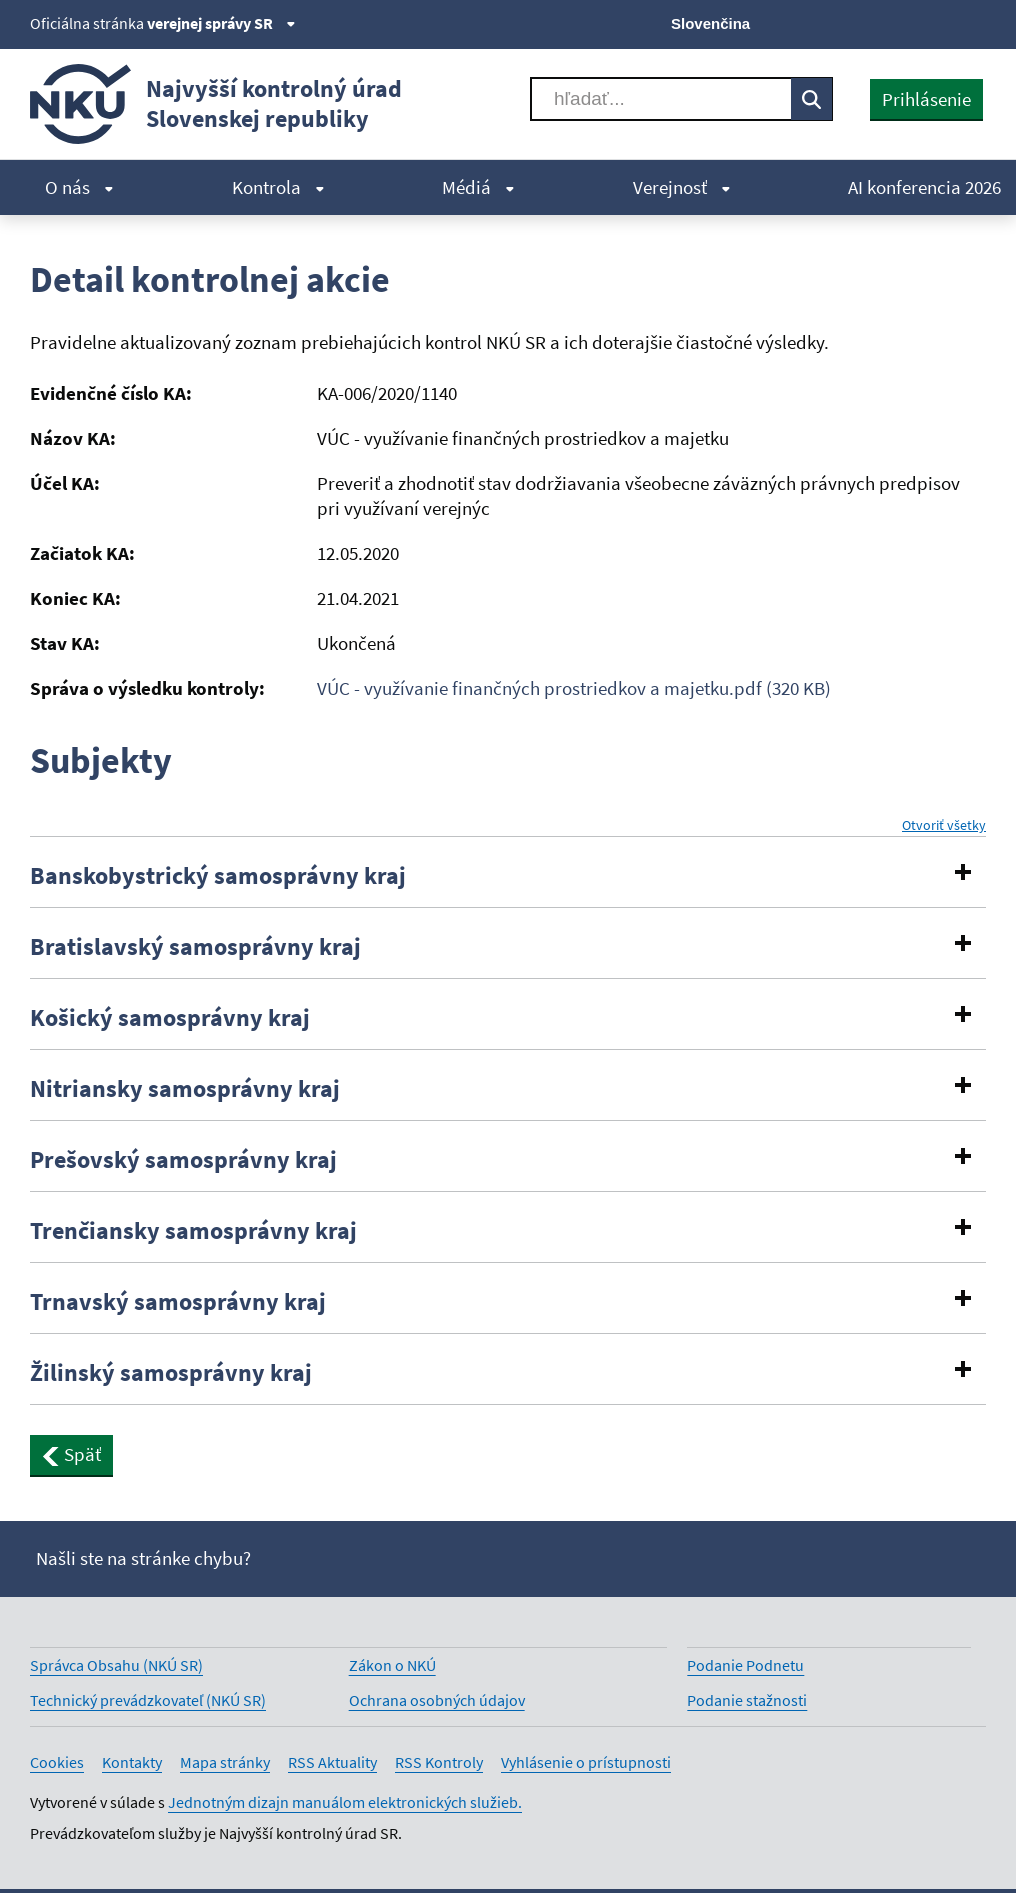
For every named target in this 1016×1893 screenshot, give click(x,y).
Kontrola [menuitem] (278, 187)
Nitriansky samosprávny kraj (185, 1089)
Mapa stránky (225, 1762)
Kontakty (132, 1762)
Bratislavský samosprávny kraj (195, 947)
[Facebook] (872, 22)
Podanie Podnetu (745, 1665)
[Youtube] (906, 22)
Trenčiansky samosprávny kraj (193, 1231)
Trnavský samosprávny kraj (178, 1302)
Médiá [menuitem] (478, 187)
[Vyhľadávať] (661, 99)
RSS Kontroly (439, 1762)
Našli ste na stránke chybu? (143, 1558)
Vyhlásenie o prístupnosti (586, 1762)
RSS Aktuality (332, 1762)
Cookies (57, 1762)
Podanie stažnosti (747, 1700)
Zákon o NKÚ (392, 1665)
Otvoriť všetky (944, 825)
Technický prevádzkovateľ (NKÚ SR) (148, 1700)
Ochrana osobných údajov (437, 1700)
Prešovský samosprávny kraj (183, 1160)
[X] (838, 22)
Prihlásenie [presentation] (926, 99)
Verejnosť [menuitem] (682, 187)
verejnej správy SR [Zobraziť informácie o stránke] (221, 23)
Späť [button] (71, 1454)
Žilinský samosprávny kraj (171, 1373)
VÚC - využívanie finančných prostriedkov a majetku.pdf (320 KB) (574, 688)
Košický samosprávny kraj (170, 1018)
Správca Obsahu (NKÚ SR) (116, 1665)
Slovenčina (710, 23)
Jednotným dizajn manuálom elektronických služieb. (345, 1802)
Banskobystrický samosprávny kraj (218, 876)
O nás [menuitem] (79, 187)
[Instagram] (973, 22)
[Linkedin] (939, 22)
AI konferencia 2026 (924, 187)
